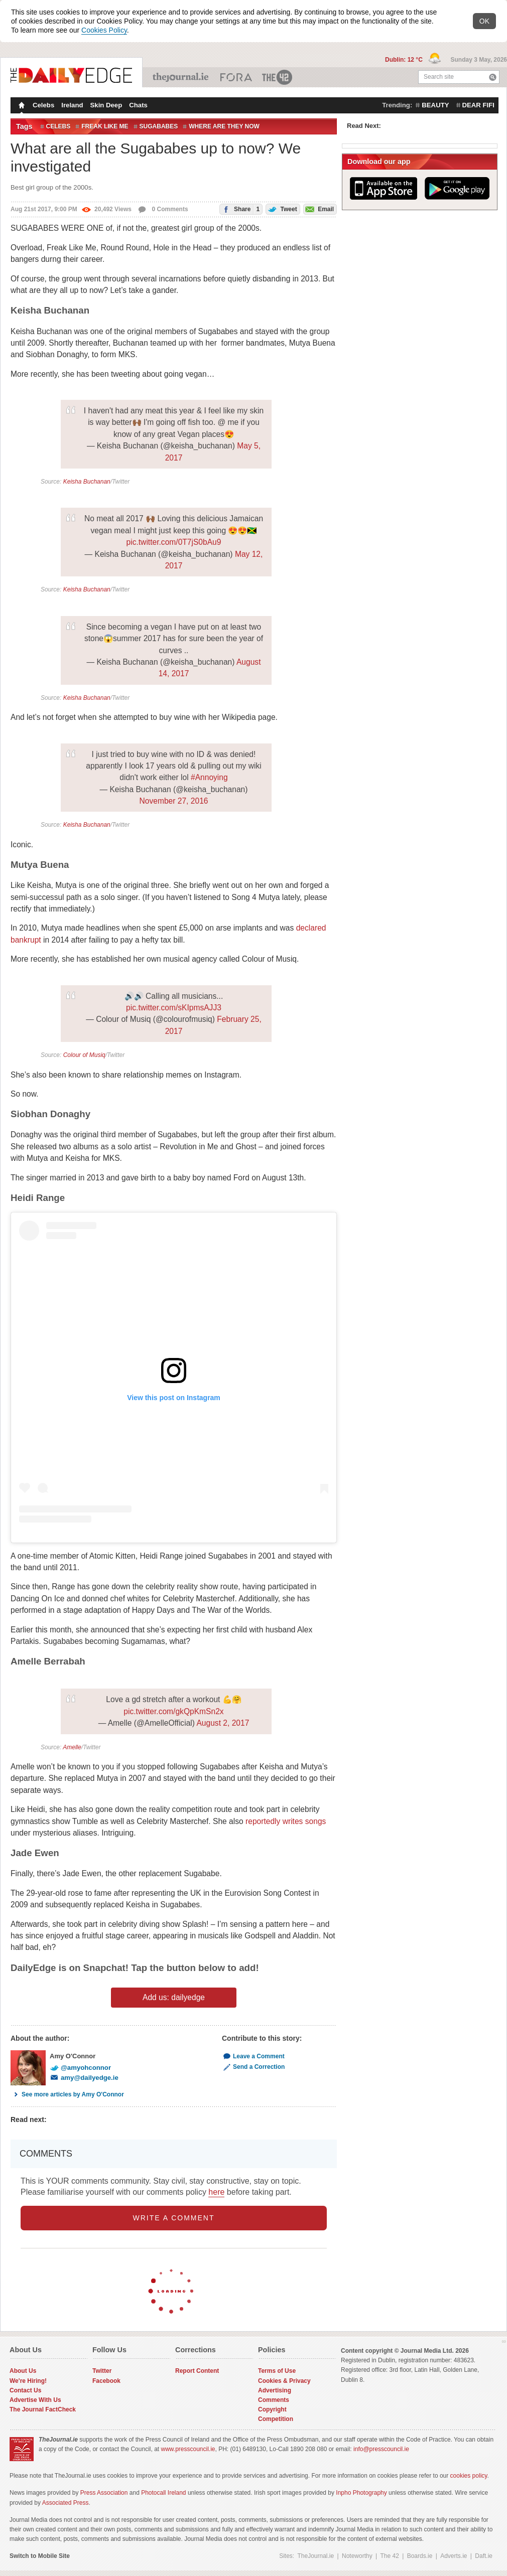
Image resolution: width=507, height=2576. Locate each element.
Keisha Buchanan (86, 481)
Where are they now (224, 126)
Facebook (106, 2380)
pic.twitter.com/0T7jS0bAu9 (173, 542)
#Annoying (209, 777)
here (216, 2192)
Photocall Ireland (163, 2492)
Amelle (72, 1747)
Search (492, 77)
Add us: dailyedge (174, 1997)
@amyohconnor (80, 2067)
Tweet (281, 208)
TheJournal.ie (181, 77)
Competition (275, 2418)
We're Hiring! (28, 2380)
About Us (23, 2370)
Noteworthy (357, 2555)
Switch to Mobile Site (40, 2555)
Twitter (101, 2370)
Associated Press (65, 2502)
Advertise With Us (35, 2399)
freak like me (104, 126)
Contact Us (25, 2390)
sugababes (159, 126)
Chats (138, 105)
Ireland (72, 105)
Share (240, 209)
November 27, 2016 (174, 801)
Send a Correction (253, 2066)
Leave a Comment (253, 2056)
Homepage (21, 106)
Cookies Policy (104, 30)
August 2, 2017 (222, 1723)
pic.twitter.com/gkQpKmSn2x (173, 1711)
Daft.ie (483, 2555)
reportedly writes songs (285, 1821)
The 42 (277, 77)
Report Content (197, 2370)
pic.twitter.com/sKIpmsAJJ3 (173, 1007)
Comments (273, 2399)
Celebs (43, 105)
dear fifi (478, 105)
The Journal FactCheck (43, 2409)
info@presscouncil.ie (381, 2449)
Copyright (272, 2409)
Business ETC (236, 77)
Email (319, 208)
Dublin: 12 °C (404, 59)
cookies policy (468, 2475)
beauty (435, 105)
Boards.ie (420, 2555)
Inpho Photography (361, 2492)
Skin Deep (106, 105)
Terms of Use (277, 2370)
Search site (439, 76)
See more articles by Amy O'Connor (67, 2094)
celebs (58, 126)
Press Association (104, 2492)
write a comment (174, 2218)
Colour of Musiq (84, 1054)
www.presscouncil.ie (188, 2449)
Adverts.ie (453, 2555)
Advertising (274, 2390)
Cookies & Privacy (284, 2380)
